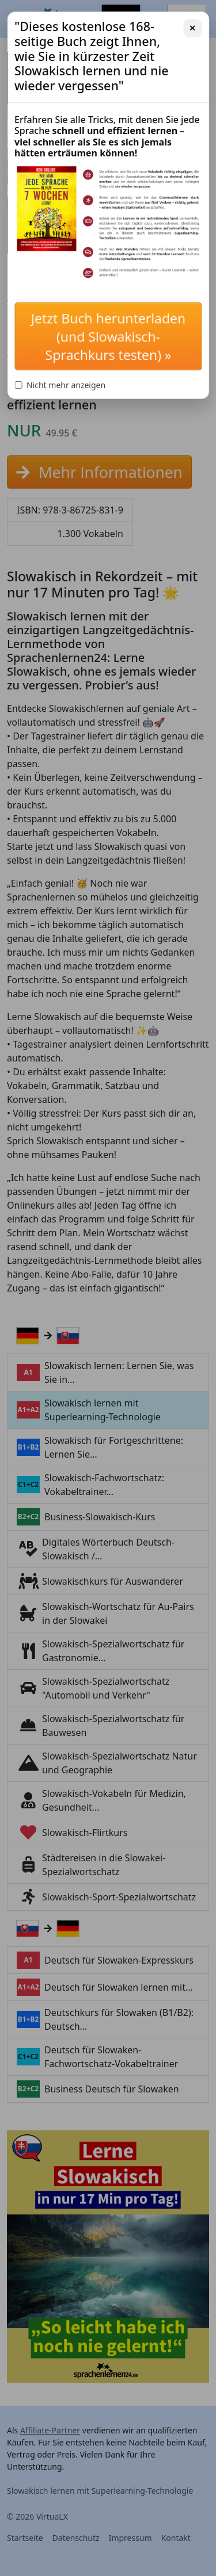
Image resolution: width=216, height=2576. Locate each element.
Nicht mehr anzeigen (59, 384)
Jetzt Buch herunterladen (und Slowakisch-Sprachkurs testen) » (108, 336)
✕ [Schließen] (192, 27)
